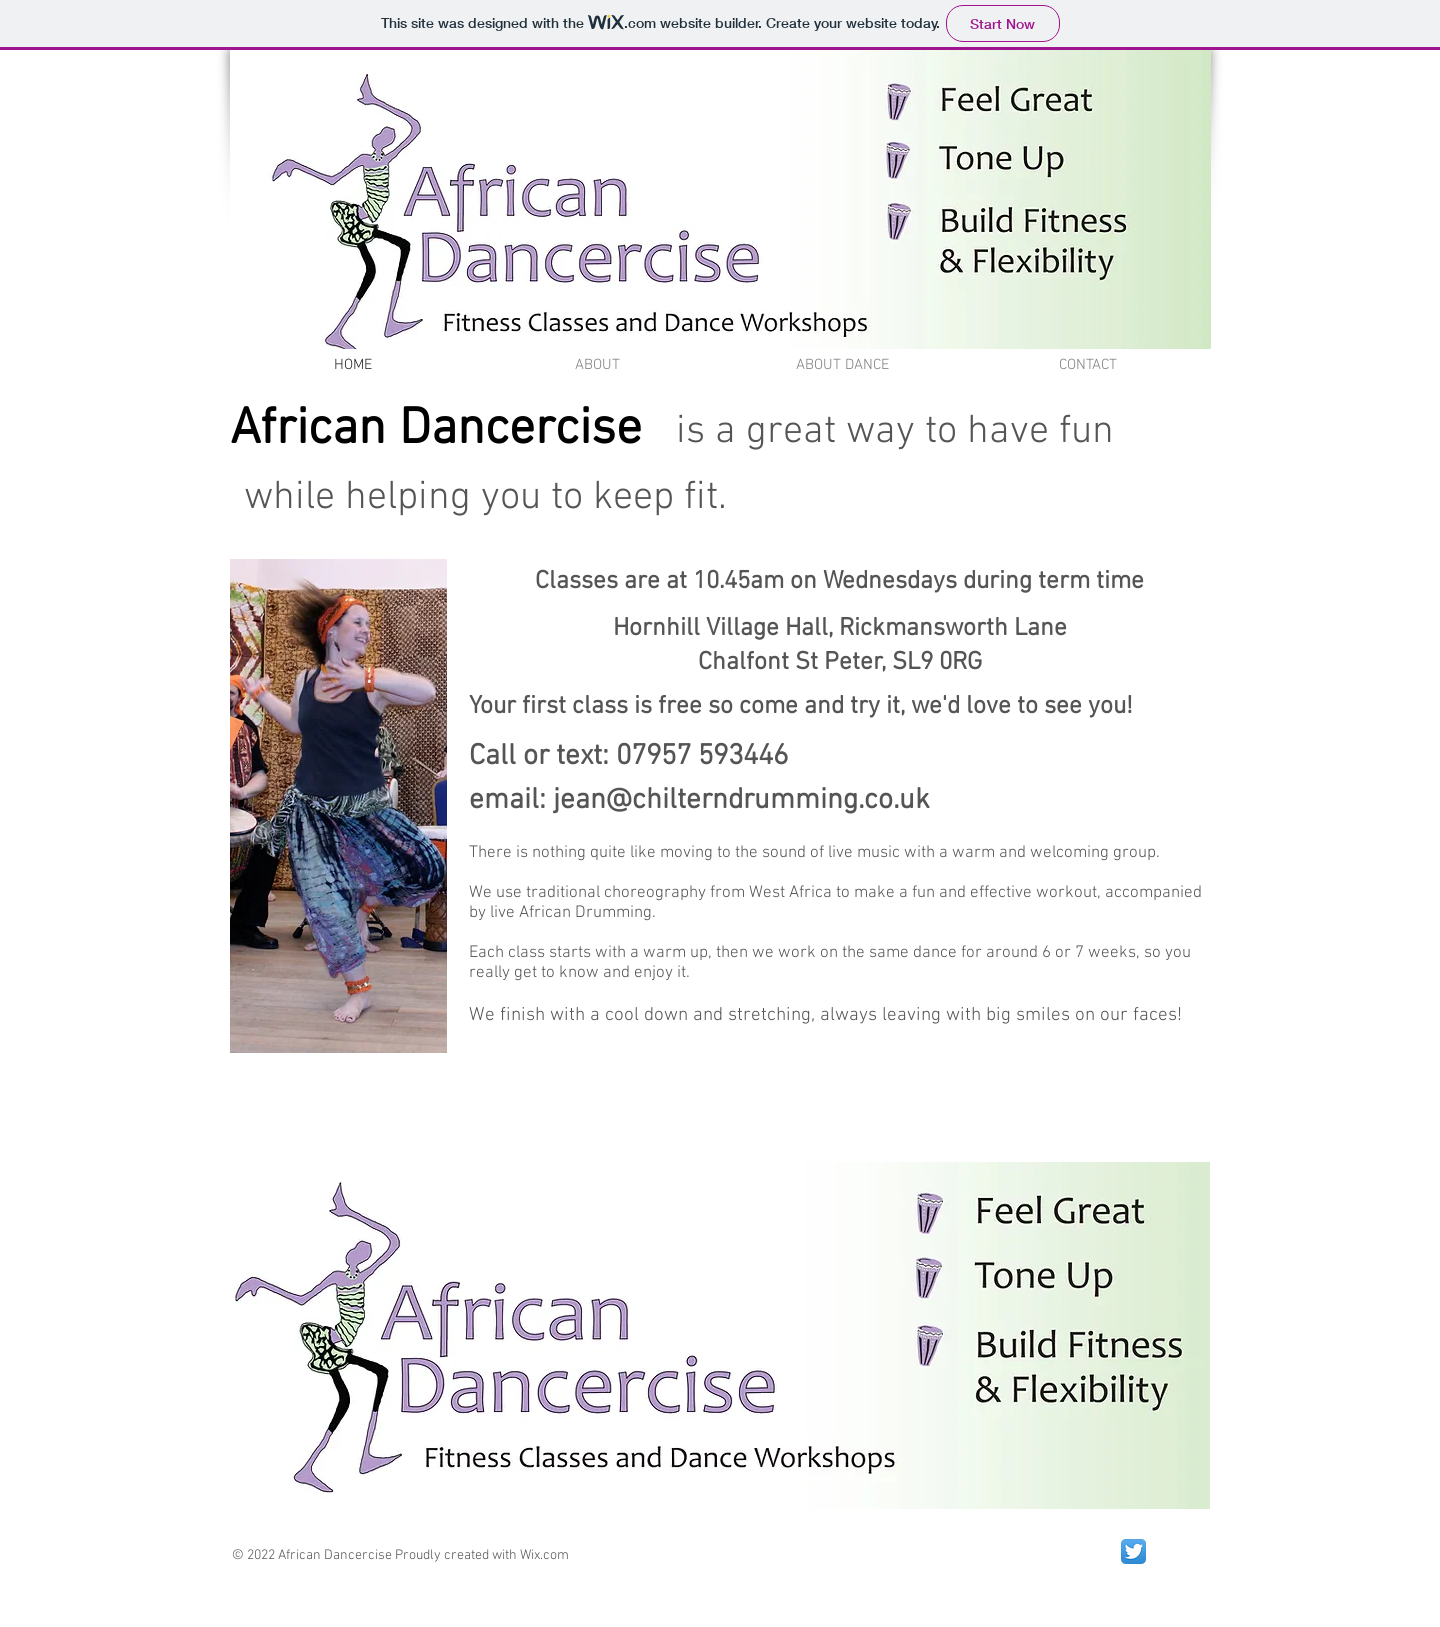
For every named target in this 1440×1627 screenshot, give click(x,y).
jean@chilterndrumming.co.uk (741, 800)
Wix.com (544, 1555)
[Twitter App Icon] (1133, 1551)
